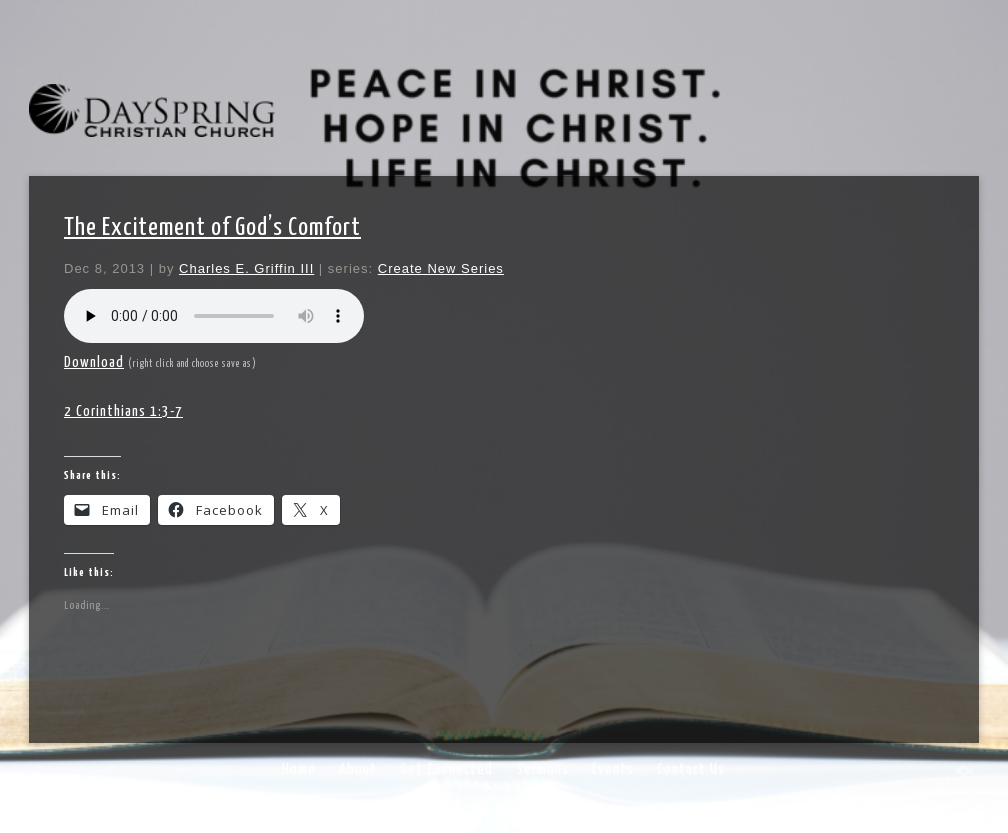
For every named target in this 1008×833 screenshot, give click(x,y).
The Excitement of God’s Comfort (212, 228)
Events (613, 769)
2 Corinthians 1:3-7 (123, 411)
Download (94, 362)
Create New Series (441, 268)
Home (299, 769)
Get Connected (446, 769)
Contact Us (691, 769)
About (358, 769)
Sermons (542, 769)
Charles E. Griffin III (246, 268)
